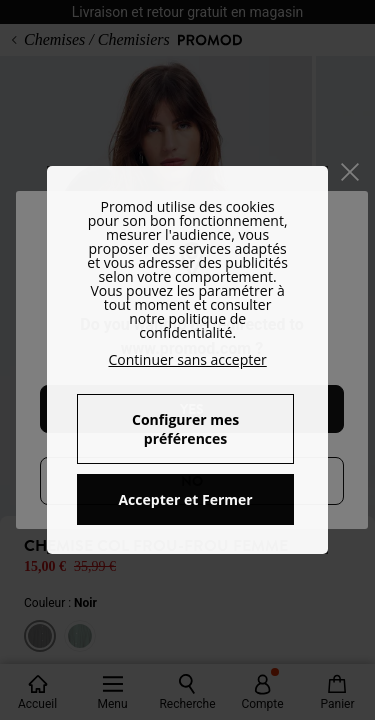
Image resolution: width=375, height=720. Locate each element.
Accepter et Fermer (185, 499)
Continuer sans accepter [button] (187, 359)
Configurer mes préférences (185, 429)
